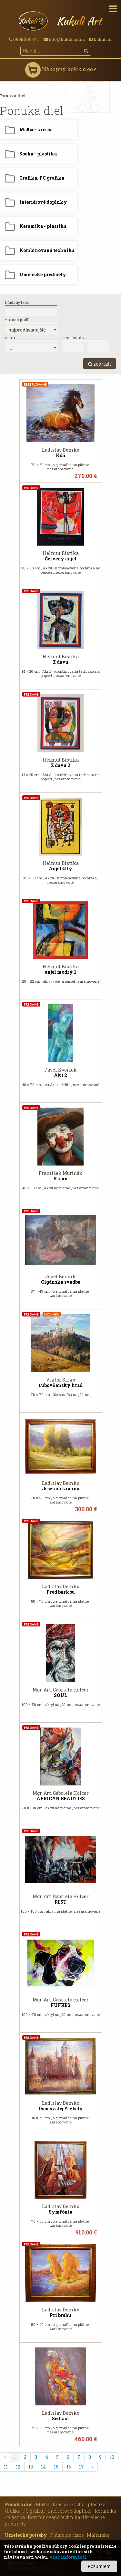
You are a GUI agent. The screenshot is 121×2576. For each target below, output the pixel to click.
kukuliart (100, 39)
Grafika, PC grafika (25, 2511)
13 (30, 2467)
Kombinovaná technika (54, 2517)
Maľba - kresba (52, 2504)
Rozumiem (99, 2566)
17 (81, 2467)
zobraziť (99, 364)
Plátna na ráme (67, 2535)
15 (56, 2467)
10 (112, 2457)
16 (68, 2467)
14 (43, 2467)
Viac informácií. (68, 2557)
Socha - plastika (88, 2504)
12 (18, 2467)
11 (6, 2467)
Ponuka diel (12, 95)
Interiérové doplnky (69, 2511)
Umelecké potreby (26, 2535)
